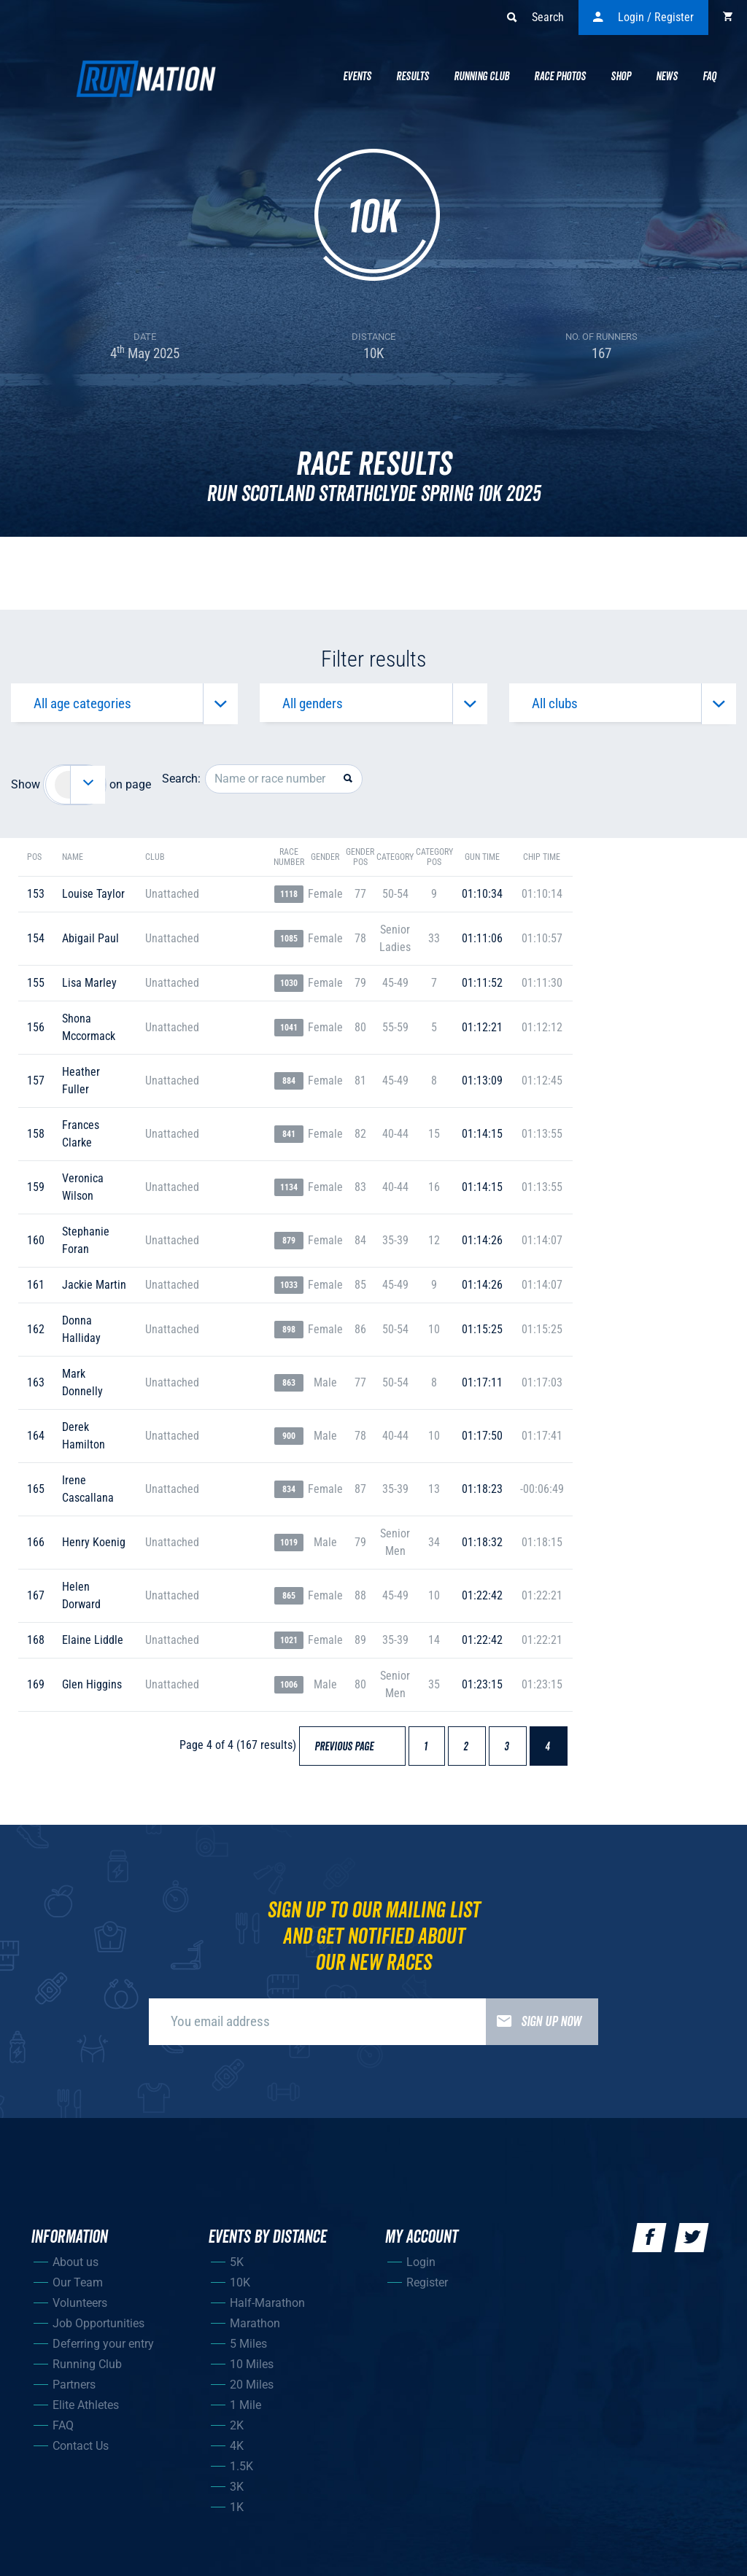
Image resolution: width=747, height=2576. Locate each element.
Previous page (350, 1755)
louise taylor (93, 902)
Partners (74, 2393)
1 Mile (245, 2413)
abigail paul (90, 947)
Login (421, 2270)
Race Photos (560, 76)
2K (237, 2433)
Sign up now (533, 2029)
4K (237, 2454)
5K (237, 2270)
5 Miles (248, 2352)
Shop (621, 76)
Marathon (255, 2331)
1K (237, 2515)
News (667, 76)
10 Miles (252, 2372)
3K (237, 2495)
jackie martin (94, 1293)
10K (240, 2290)
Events (357, 76)
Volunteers (80, 2311)
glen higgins (92, 1693)
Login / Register (643, 17)
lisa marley (89, 991)
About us (75, 2270)
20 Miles (252, 2393)
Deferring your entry (103, 2352)
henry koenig (93, 1551)
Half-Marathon (267, 2311)
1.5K (241, 2474)
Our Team (78, 2290)
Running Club (481, 76)
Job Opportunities (98, 2331)
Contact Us (81, 2454)
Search (535, 17)
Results (412, 76)
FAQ (63, 2433)
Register (427, 2290)
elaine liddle (92, 1649)
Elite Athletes (86, 2413)
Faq (709, 76)
